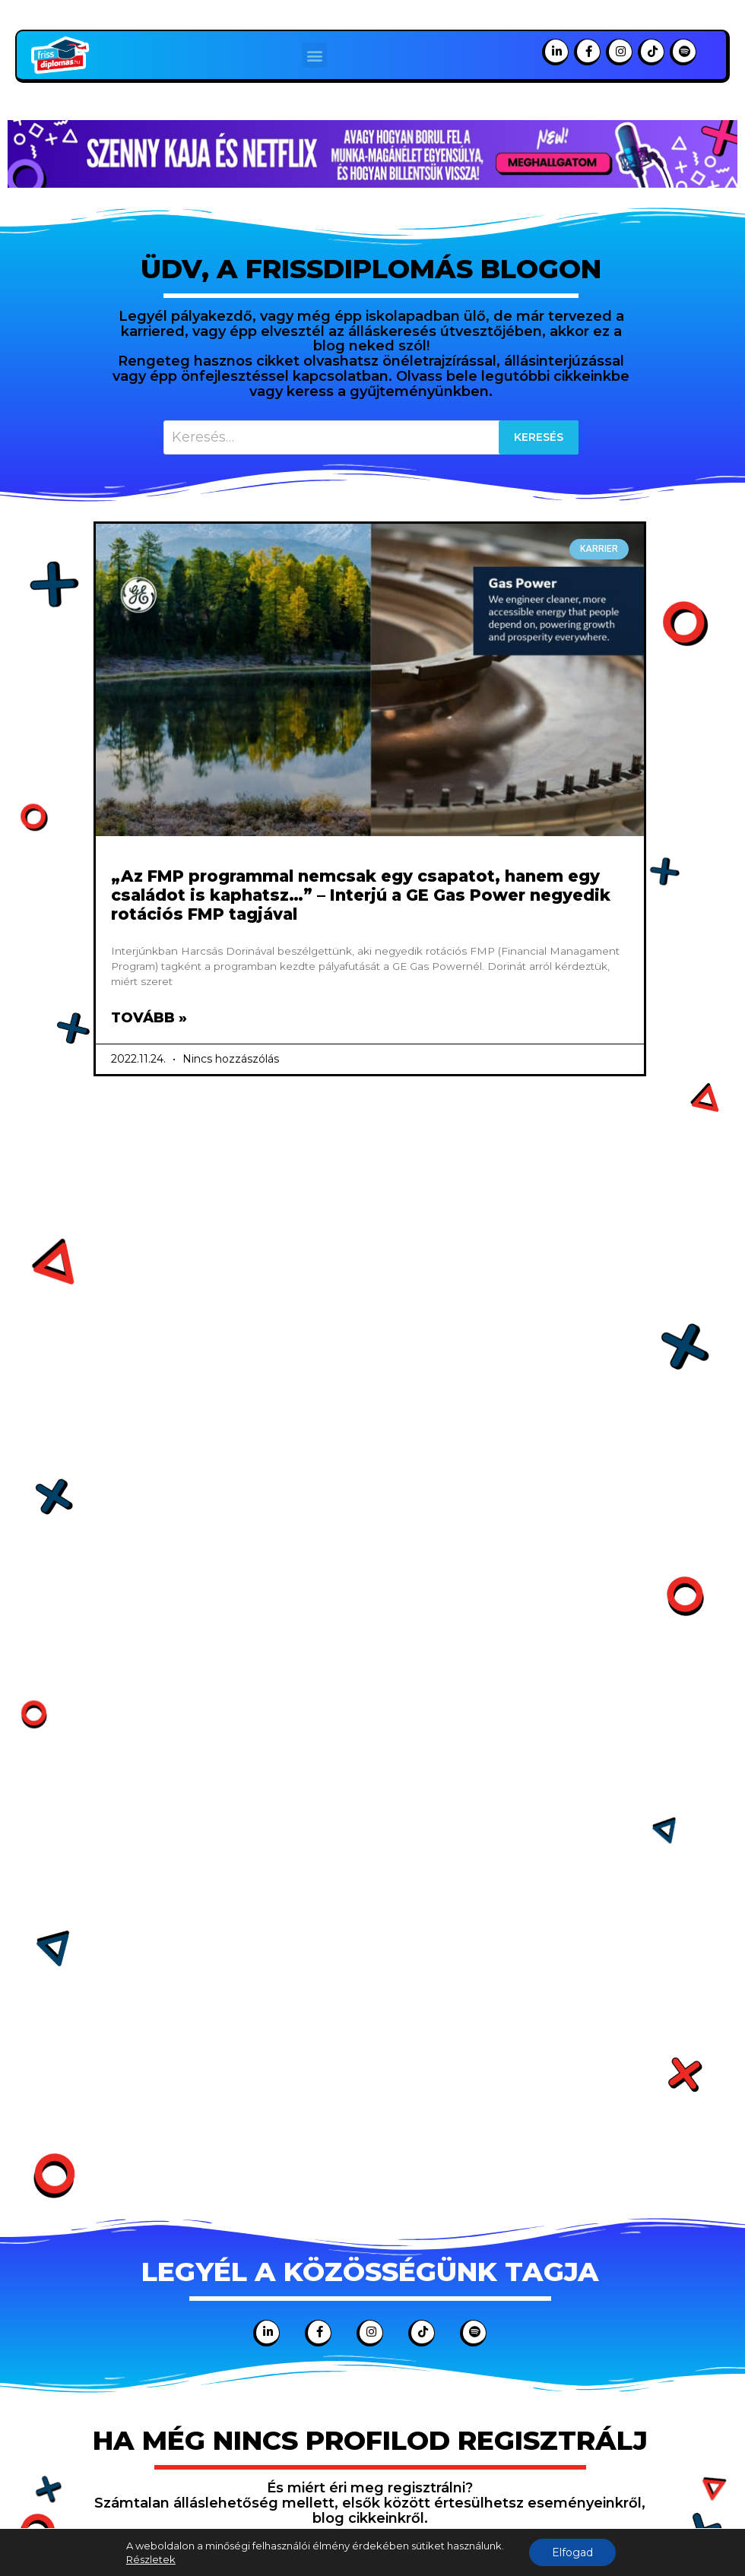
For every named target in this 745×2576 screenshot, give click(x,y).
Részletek (151, 2559)
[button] (314, 55)
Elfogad (572, 2552)
